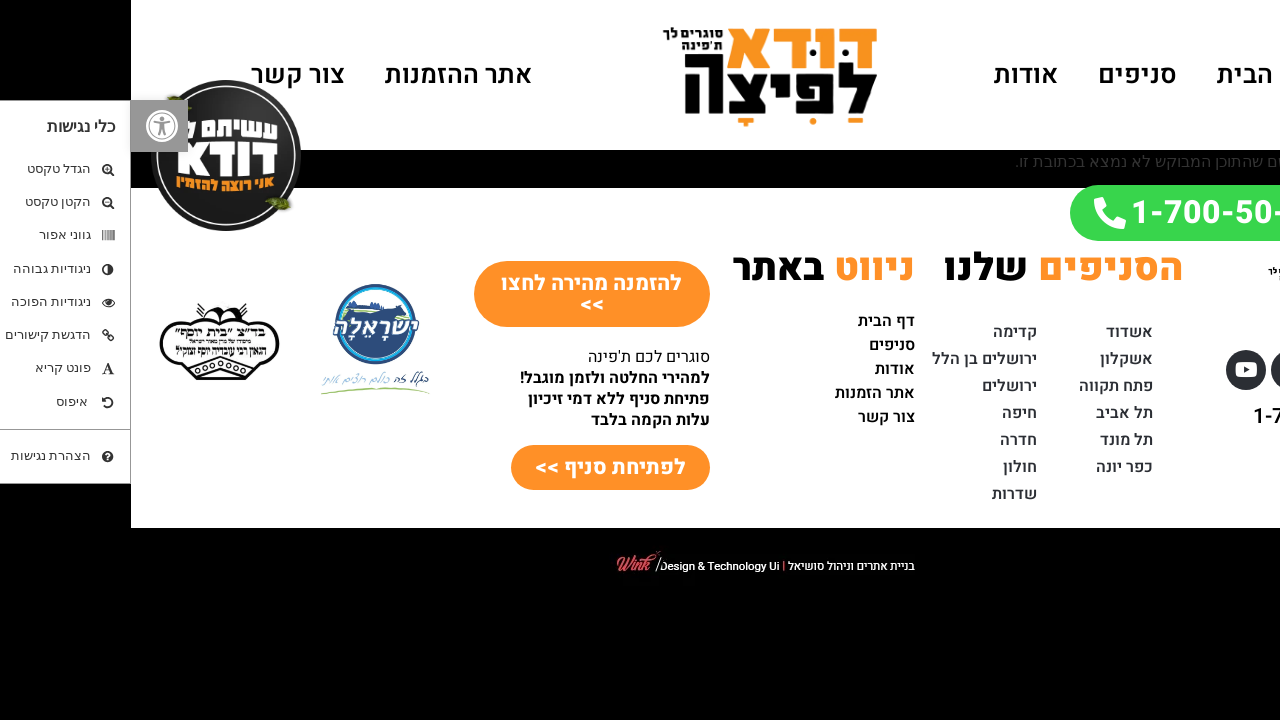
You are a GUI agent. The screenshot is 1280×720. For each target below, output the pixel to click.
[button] (28, 126)
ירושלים (878, 386)
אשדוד (998, 332)
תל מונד (995, 440)
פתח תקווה (985, 386)
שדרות (883, 494)
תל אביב (993, 413)
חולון (889, 467)
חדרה (887, 440)
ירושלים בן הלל (853, 359)
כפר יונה (993, 467)
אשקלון (995, 359)
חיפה (888, 413)
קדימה (884, 332)
